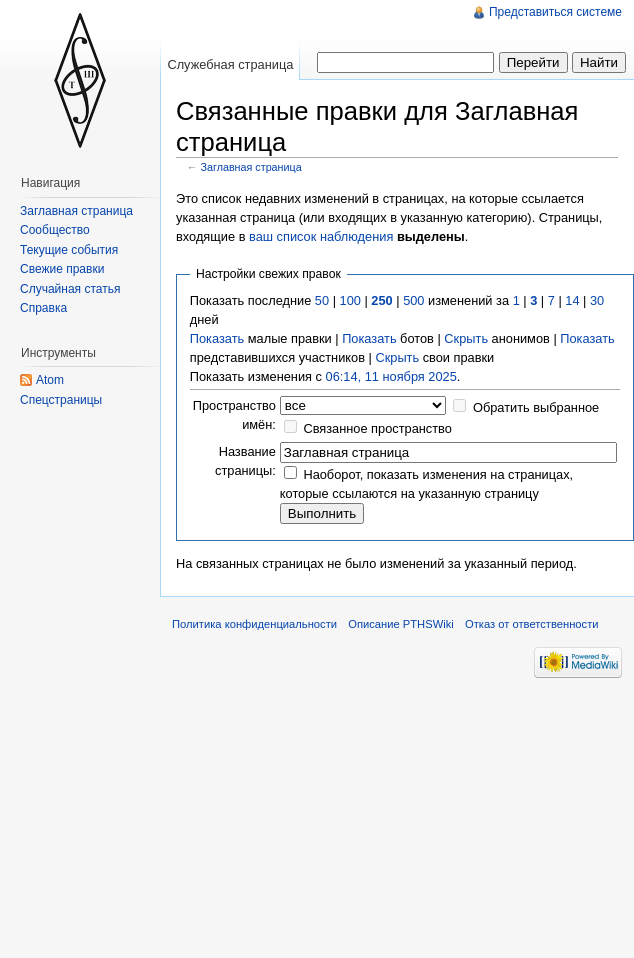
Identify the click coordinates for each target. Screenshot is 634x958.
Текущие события (69, 250)
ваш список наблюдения (321, 236)
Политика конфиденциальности (254, 624)
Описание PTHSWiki (401, 624)
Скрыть (466, 338)
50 (322, 300)
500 (413, 300)
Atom (50, 380)
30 (597, 300)
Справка (43, 308)
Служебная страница (230, 64)
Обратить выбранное (536, 407)
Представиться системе (555, 12)
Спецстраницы (61, 400)
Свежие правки (62, 269)
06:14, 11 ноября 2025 (391, 376)
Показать (217, 338)
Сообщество (55, 230)
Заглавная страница (251, 167)
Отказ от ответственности (532, 624)
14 (572, 300)
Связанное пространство (377, 428)
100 (350, 300)
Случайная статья (70, 289)
